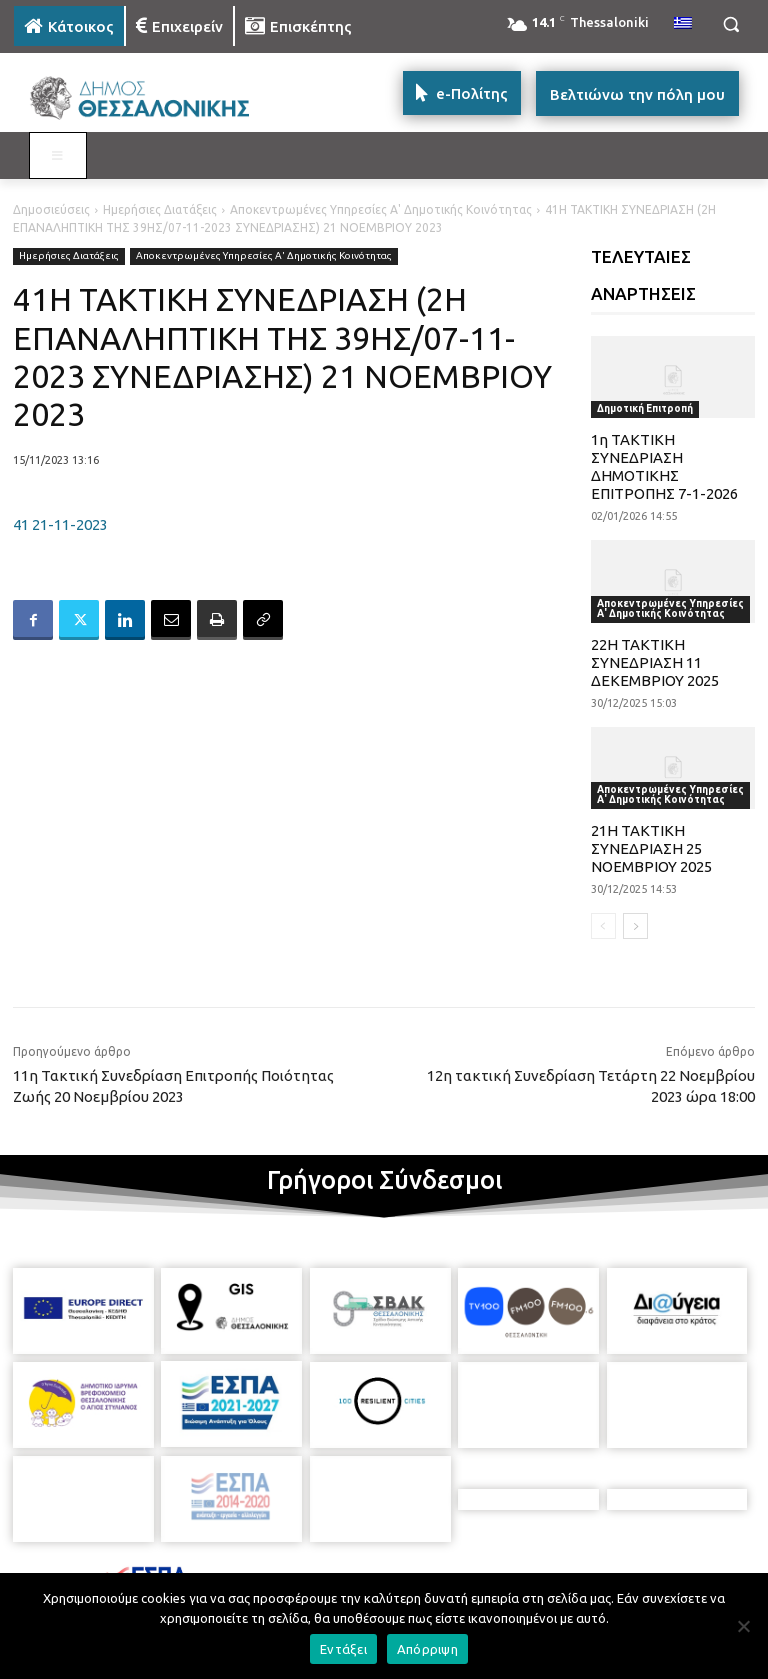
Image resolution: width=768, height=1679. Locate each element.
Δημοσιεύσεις (51, 209)
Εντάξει (343, 1649)
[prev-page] (603, 926)
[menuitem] (683, 24)
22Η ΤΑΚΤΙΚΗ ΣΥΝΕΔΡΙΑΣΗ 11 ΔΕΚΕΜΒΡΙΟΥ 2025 (655, 662)
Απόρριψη (427, 1649)
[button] (730, 24)
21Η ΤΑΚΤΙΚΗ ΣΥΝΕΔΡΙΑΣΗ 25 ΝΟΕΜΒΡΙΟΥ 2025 (651, 848)
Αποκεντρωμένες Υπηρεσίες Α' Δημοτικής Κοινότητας (381, 209)
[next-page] (635, 926)
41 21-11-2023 (60, 524)
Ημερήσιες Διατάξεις (160, 209)
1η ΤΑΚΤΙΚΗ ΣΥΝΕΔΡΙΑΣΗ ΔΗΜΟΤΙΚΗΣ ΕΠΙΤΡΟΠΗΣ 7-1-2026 (664, 466)
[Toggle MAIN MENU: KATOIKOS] (58, 156)
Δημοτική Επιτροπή (645, 408)
